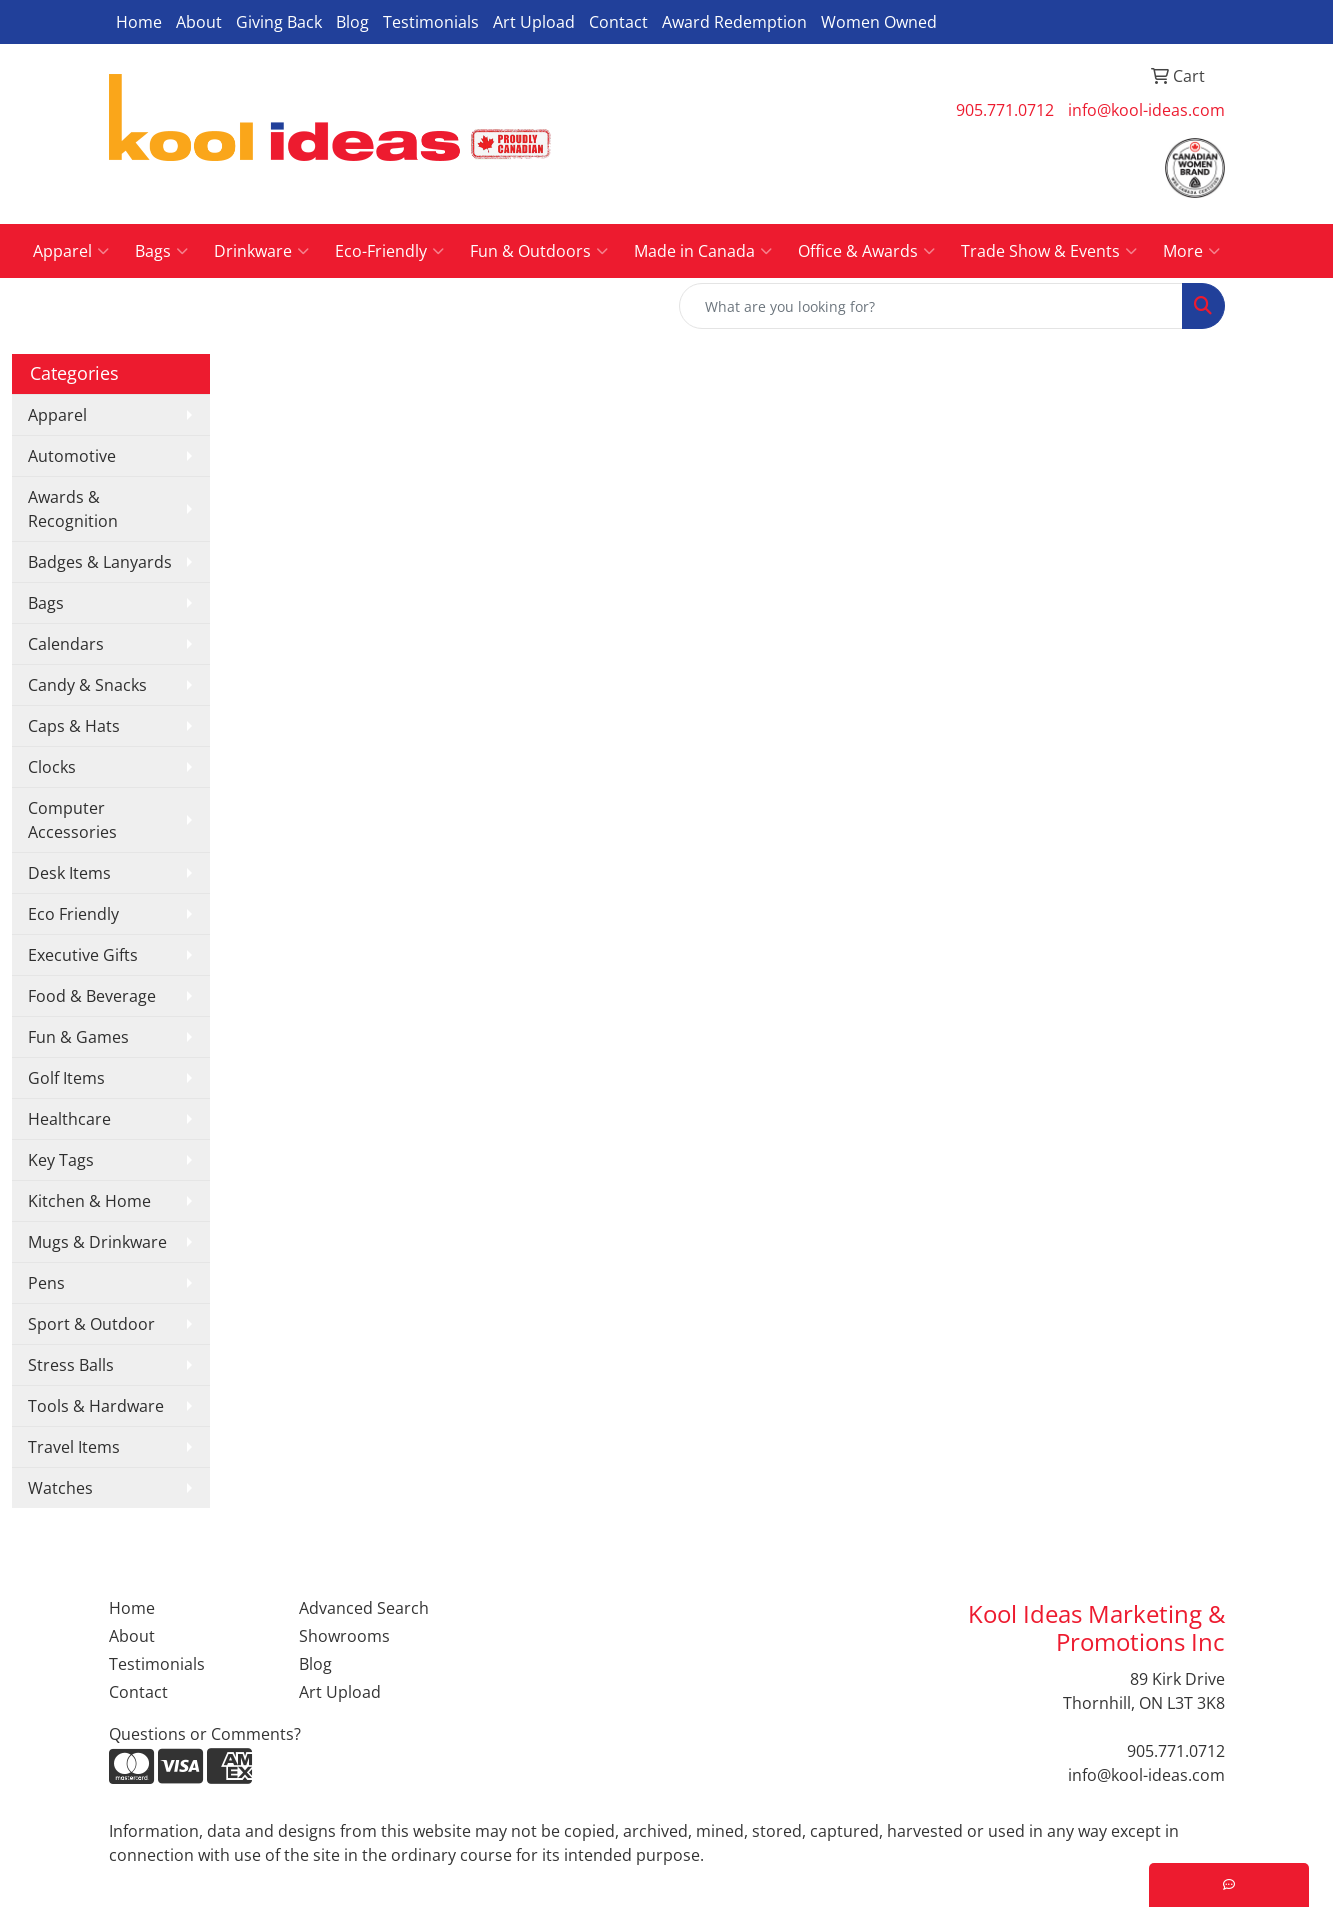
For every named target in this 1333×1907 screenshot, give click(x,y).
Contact (618, 22)
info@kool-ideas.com (1146, 110)
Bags (161, 251)
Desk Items (69, 873)
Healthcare (69, 1119)
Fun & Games (78, 1037)
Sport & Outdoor (91, 1324)
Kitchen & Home (89, 1201)
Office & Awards (866, 251)
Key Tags (61, 1160)
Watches (60, 1488)
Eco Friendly (73, 914)
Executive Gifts (83, 955)
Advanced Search (364, 1608)
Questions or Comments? (205, 1734)
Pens (46, 1283)
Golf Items (66, 1078)
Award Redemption (734, 22)
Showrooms (344, 1636)
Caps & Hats (74, 726)
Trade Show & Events (1049, 251)
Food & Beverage (92, 996)
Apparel (71, 251)
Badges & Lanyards (100, 562)
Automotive (72, 456)
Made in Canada (703, 251)
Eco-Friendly (389, 251)
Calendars (66, 644)
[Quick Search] (931, 306)
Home (139, 22)
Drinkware (261, 251)
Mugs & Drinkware (97, 1242)
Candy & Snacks (87, 685)
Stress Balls (71, 1365)
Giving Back (279, 22)
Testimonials (431, 22)
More (1191, 251)
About (199, 22)
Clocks (52, 767)
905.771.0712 (1005, 110)
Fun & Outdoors (539, 251)
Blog (352, 22)
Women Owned (879, 22)
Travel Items (74, 1447)
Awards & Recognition (73, 509)
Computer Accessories (72, 820)
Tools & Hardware (96, 1406)
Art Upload (534, 22)
